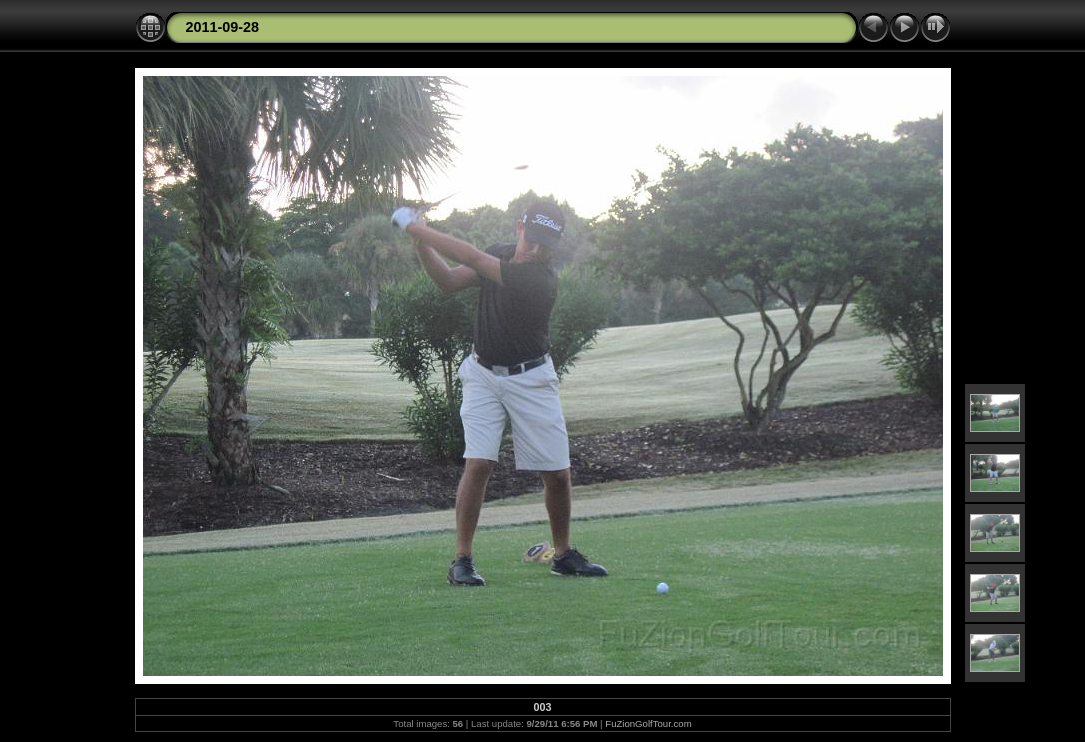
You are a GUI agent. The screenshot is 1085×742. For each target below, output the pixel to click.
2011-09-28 (223, 27)
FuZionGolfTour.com (648, 723)
